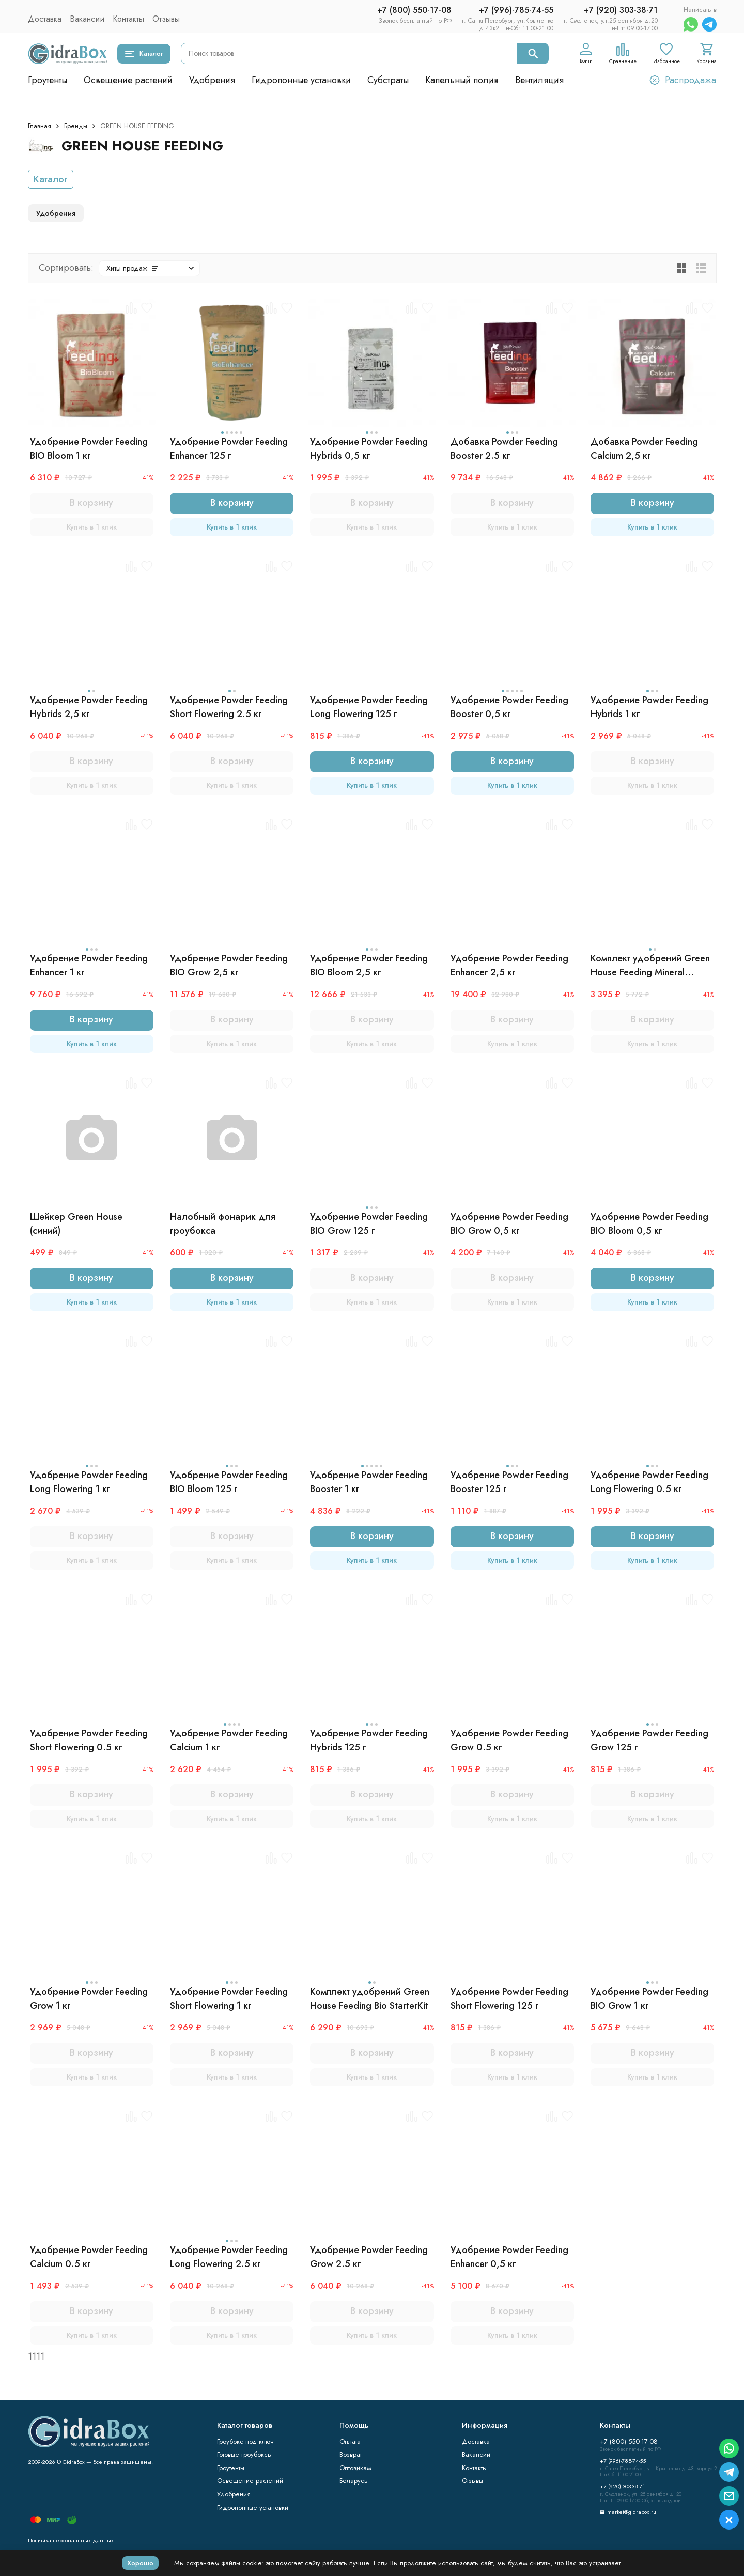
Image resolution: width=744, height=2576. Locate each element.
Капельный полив (462, 80)
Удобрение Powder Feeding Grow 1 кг (89, 1998)
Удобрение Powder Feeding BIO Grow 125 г (369, 1223)
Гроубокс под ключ (245, 2441)
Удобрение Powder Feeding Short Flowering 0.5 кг (89, 1740)
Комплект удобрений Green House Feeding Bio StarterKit (369, 1998)
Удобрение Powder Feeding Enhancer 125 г (229, 448)
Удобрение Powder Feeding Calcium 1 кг (229, 1740)
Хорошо (140, 2563)
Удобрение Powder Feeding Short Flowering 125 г (509, 1998)
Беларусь (353, 2481)
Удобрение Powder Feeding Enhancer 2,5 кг (509, 965)
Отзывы (166, 19)
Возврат (350, 2454)
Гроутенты (47, 80)
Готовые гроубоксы (244, 2454)
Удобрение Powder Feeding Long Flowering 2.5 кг (229, 2257)
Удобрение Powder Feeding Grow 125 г (649, 1740)
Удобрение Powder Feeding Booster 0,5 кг (509, 707)
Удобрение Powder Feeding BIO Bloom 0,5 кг (649, 1223)
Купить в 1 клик (92, 527)
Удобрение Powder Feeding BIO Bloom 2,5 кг (369, 965)
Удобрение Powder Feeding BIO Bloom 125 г (229, 1482)
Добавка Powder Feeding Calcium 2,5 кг (644, 448)
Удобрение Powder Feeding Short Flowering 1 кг (229, 1998)
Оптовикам (355, 2468)
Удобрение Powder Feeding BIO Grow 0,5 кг (509, 1223)
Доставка (44, 19)
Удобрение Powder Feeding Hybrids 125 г (369, 1740)
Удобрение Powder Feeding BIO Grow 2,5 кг (229, 965)
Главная (39, 126)
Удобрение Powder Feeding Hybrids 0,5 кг (369, 448)
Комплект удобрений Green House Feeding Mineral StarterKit (650, 966)
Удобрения (212, 80)
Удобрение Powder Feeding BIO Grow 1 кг (649, 1998)
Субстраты (388, 80)
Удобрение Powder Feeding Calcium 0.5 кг (89, 2257)
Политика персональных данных (71, 2540)
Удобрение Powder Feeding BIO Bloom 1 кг (89, 448)
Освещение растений (128, 80)
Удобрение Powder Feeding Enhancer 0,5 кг (509, 2257)
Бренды (75, 126)
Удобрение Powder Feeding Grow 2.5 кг (369, 2257)
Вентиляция (539, 80)
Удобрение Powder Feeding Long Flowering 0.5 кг (649, 1482)
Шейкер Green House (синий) (76, 1223)
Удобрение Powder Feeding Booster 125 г (509, 1482)
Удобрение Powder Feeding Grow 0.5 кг (509, 1740)
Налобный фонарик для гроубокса (222, 1223)
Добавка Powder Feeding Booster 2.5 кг (504, 448)
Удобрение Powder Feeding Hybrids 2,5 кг (89, 707)
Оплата (350, 2441)
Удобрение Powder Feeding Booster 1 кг (369, 1482)
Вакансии (87, 19)
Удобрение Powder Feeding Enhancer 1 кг (89, 965)
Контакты (128, 19)
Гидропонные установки (301, 80)
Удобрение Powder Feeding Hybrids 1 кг (649, 707)
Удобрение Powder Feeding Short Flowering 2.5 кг (229, 707)
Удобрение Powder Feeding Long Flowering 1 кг (89, 1482)
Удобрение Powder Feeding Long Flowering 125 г (369, 707)
